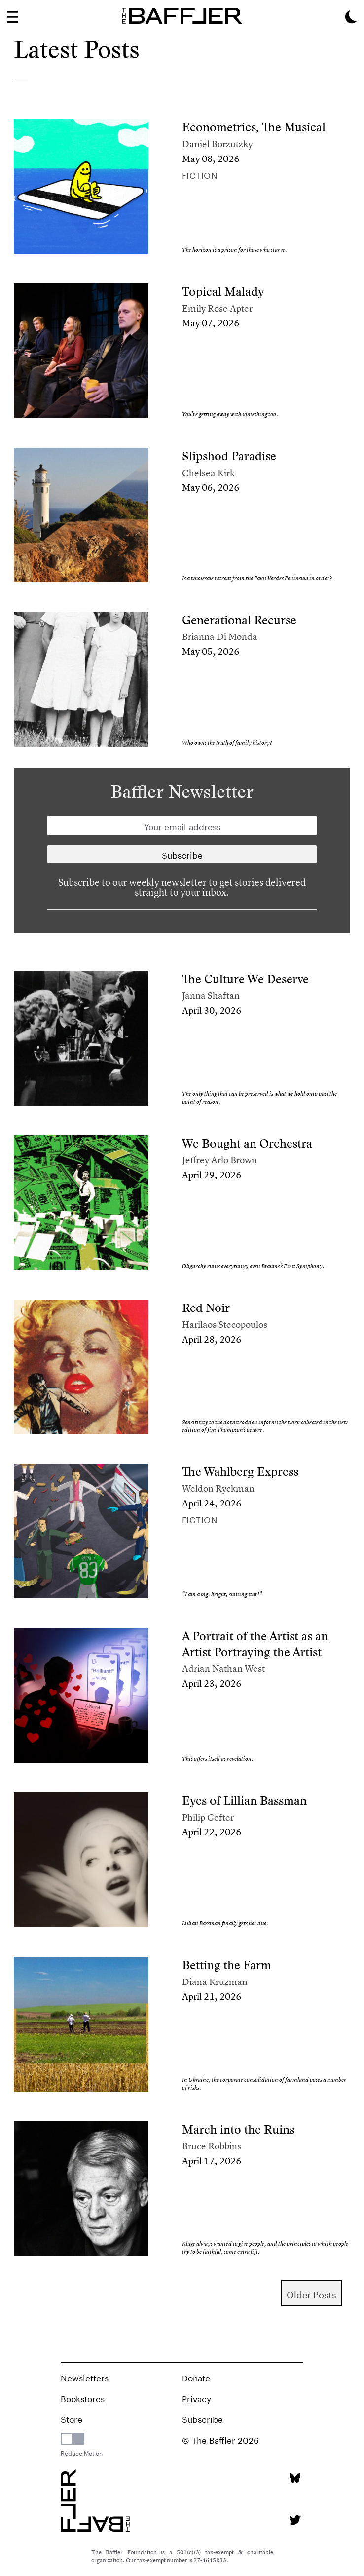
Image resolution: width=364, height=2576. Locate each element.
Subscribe (202, 2418)
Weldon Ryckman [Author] (218, 1488)
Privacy (196, 2397)
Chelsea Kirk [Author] (208, 473)
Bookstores (83, 2397)
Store (71, 2418)
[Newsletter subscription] (182, 854)
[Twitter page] (294, 2520)
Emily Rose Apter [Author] (217, 308)
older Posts (311, 2293)
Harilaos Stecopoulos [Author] (224, 1324)
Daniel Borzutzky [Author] (217, 144)
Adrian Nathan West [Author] (223, 1669)
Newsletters (85, 2377)
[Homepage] (182, 16)
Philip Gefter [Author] (208, 1817)
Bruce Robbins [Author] (211, 2146)
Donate (196, 2377)
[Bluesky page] (294, 2478)
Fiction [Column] (200, 174)
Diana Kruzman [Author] (215, 1982)
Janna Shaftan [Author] (211, 996)
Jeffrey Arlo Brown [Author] (219, 1160)
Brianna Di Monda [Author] (219, 637)
